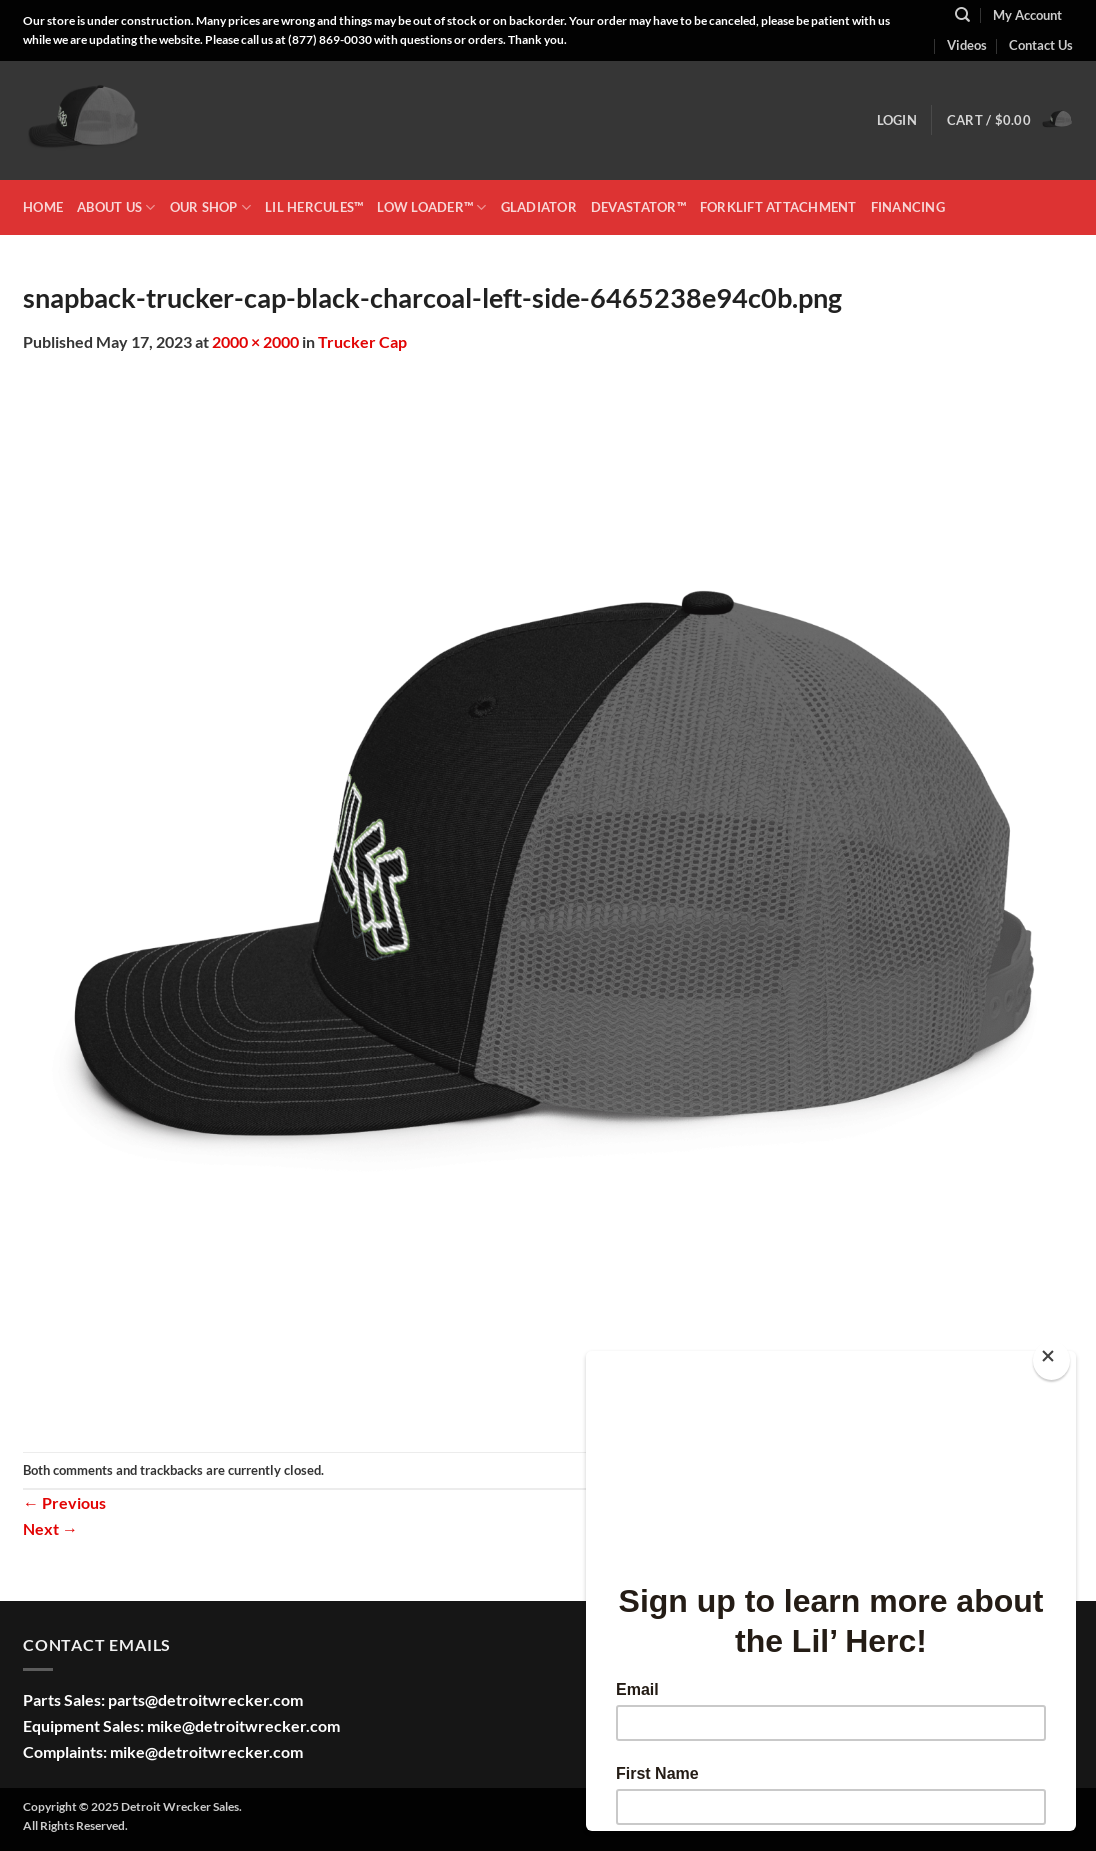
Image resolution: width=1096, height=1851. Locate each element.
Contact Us (1041, 45)
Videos (967, 45)
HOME (43, 207)
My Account (1027, 15)
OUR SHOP (211, 207)
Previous (64, 1502)
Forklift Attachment (778, 207)
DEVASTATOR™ (638, 207)
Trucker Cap (362, 341)
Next (50, 1528)
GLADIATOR (539, 207)
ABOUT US (116, 207)
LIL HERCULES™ (314, 207)
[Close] (1051, 1360)
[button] (897, 120)
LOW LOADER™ (431, 207)
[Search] (962, 15)
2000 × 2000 (255, 341)
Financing (908, 207)
